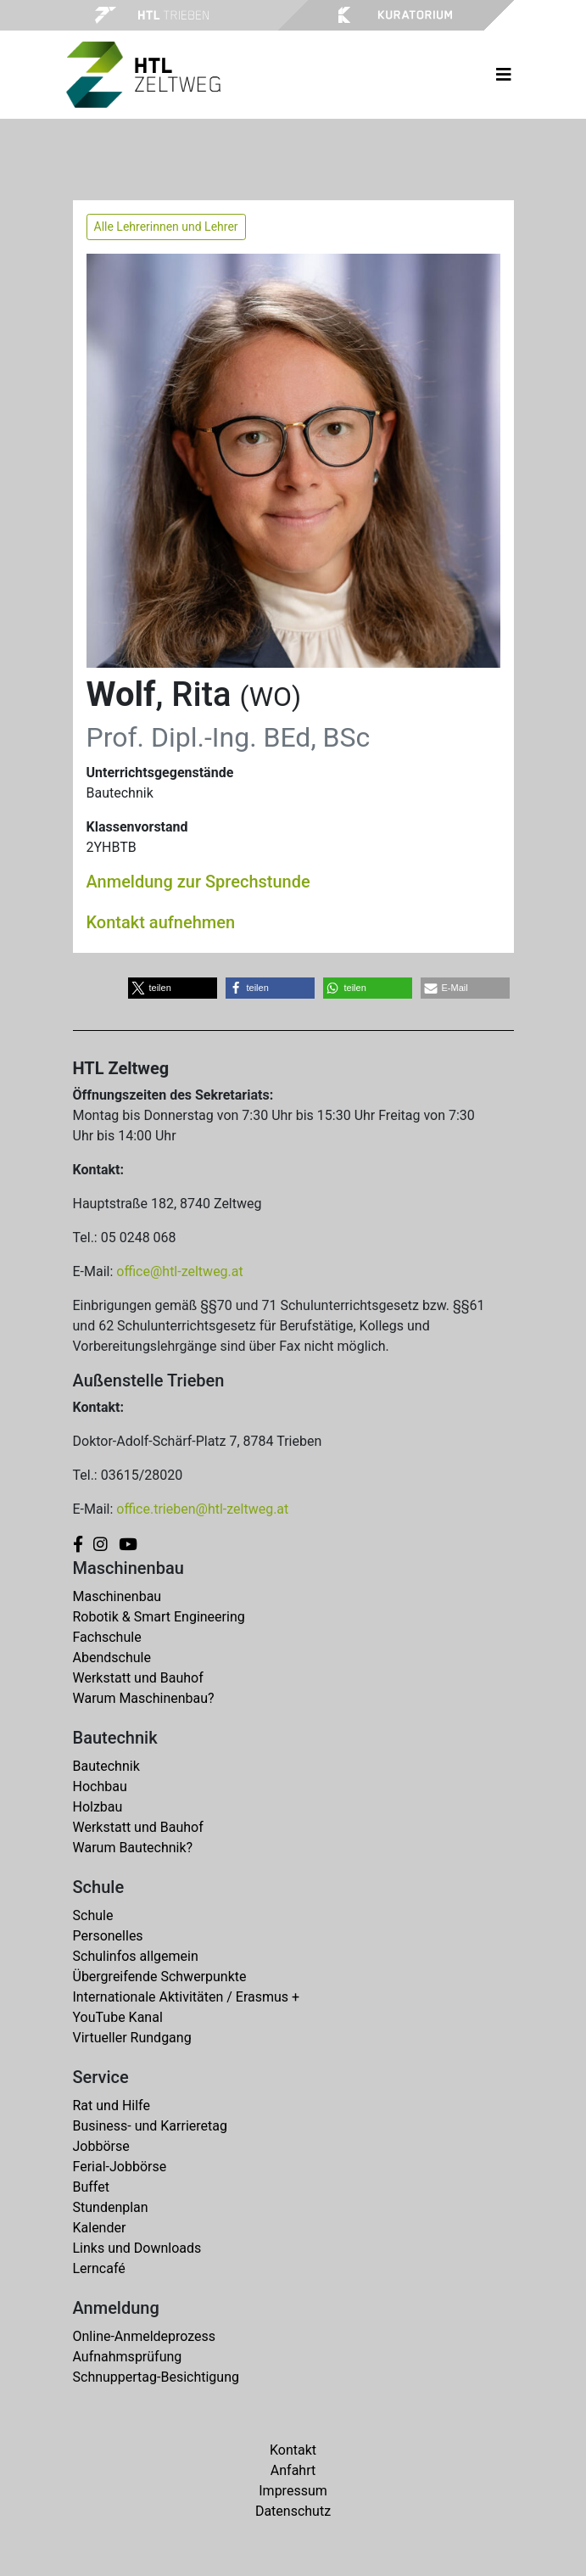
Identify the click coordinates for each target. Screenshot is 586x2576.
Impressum (293, 2491)
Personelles (108, 1936)
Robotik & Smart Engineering (159, 1617)
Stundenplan (110, 2207)
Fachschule (107, 1637)
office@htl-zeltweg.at (179, 1271)
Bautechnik (106, 1766)
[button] (172, 988)
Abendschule (112, 1657)
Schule (93, 1915)
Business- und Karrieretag (150, 2126)
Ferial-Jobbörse (120, 2167)
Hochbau (100, 1786)
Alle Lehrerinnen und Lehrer (166, 226)
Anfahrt (293, 2470)
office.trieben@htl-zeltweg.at (202, 1509)
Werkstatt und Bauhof (138, 1678)
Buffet (91, 2187)
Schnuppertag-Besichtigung (156, 2377)
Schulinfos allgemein (135, 1956)
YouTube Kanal (118, 2017)
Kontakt (293, 2450)
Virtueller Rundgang (132, 2038)
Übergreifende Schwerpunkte (160, 1976)
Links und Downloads (137, 2248)
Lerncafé (99, 2268)
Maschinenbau (117, 1596)
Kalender (99, 2228)
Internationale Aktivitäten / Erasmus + (186, 1997)
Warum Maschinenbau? (144, 1698)
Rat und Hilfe (111, 2105)
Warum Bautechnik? (133, 1848)
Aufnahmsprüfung (127, 2357)
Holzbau (98, 1807)
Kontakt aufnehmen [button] (161, 922)
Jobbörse (101, 2146)
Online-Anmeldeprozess (144, 2336)
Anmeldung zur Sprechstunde (198, 881)
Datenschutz (293, 2511)
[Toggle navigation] (503, 74)
